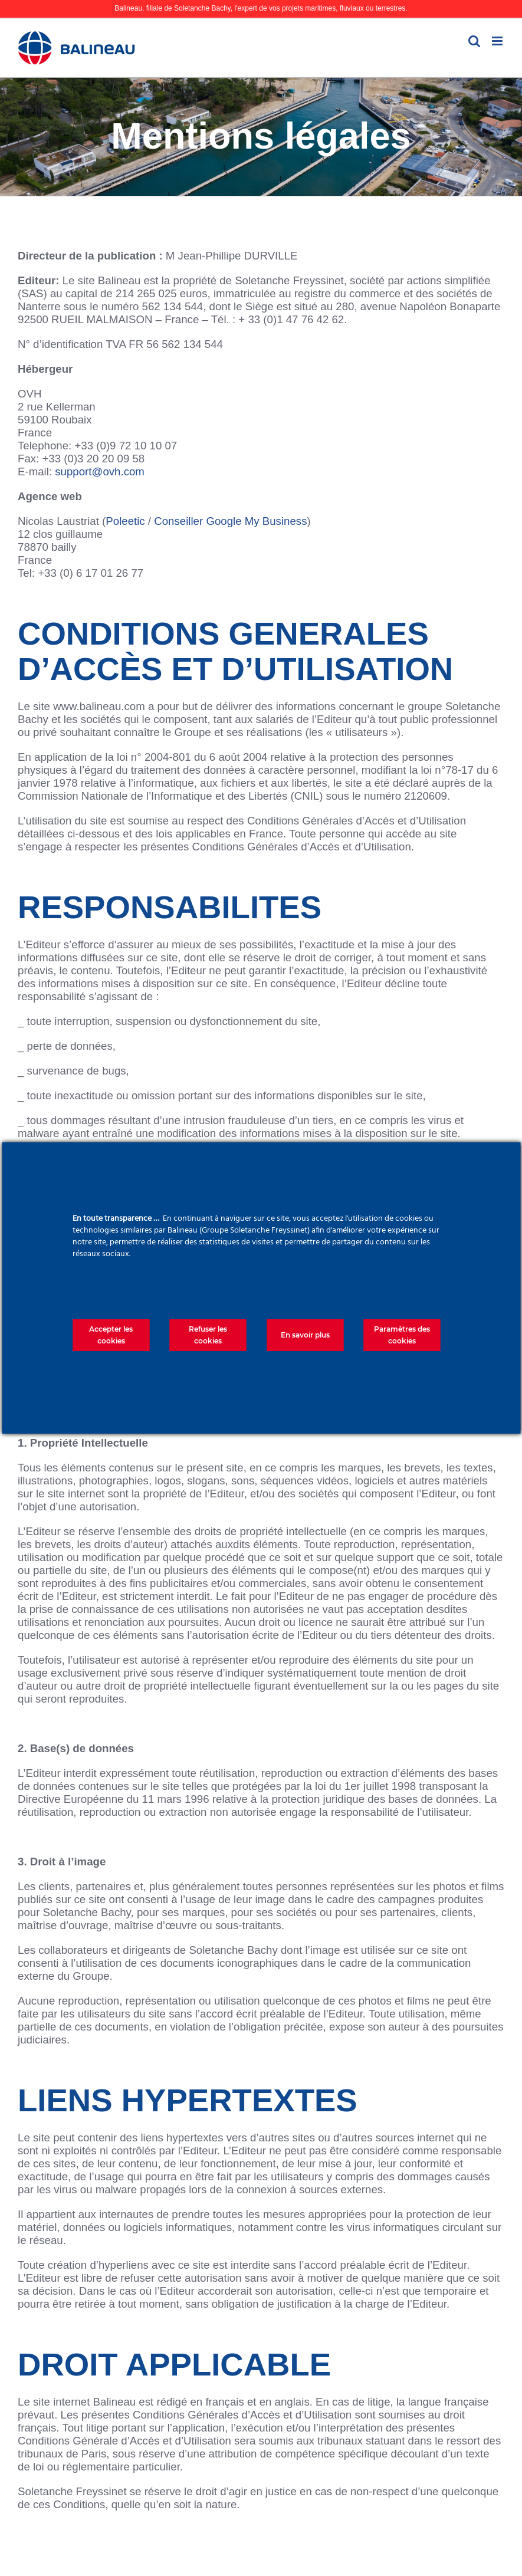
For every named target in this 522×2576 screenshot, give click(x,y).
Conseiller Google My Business (230, 521)
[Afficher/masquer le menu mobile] (498, 41)
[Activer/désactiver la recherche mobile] (474, 41)
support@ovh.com (100, 471)
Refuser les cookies (208, 1335)
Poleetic (125, 521)
